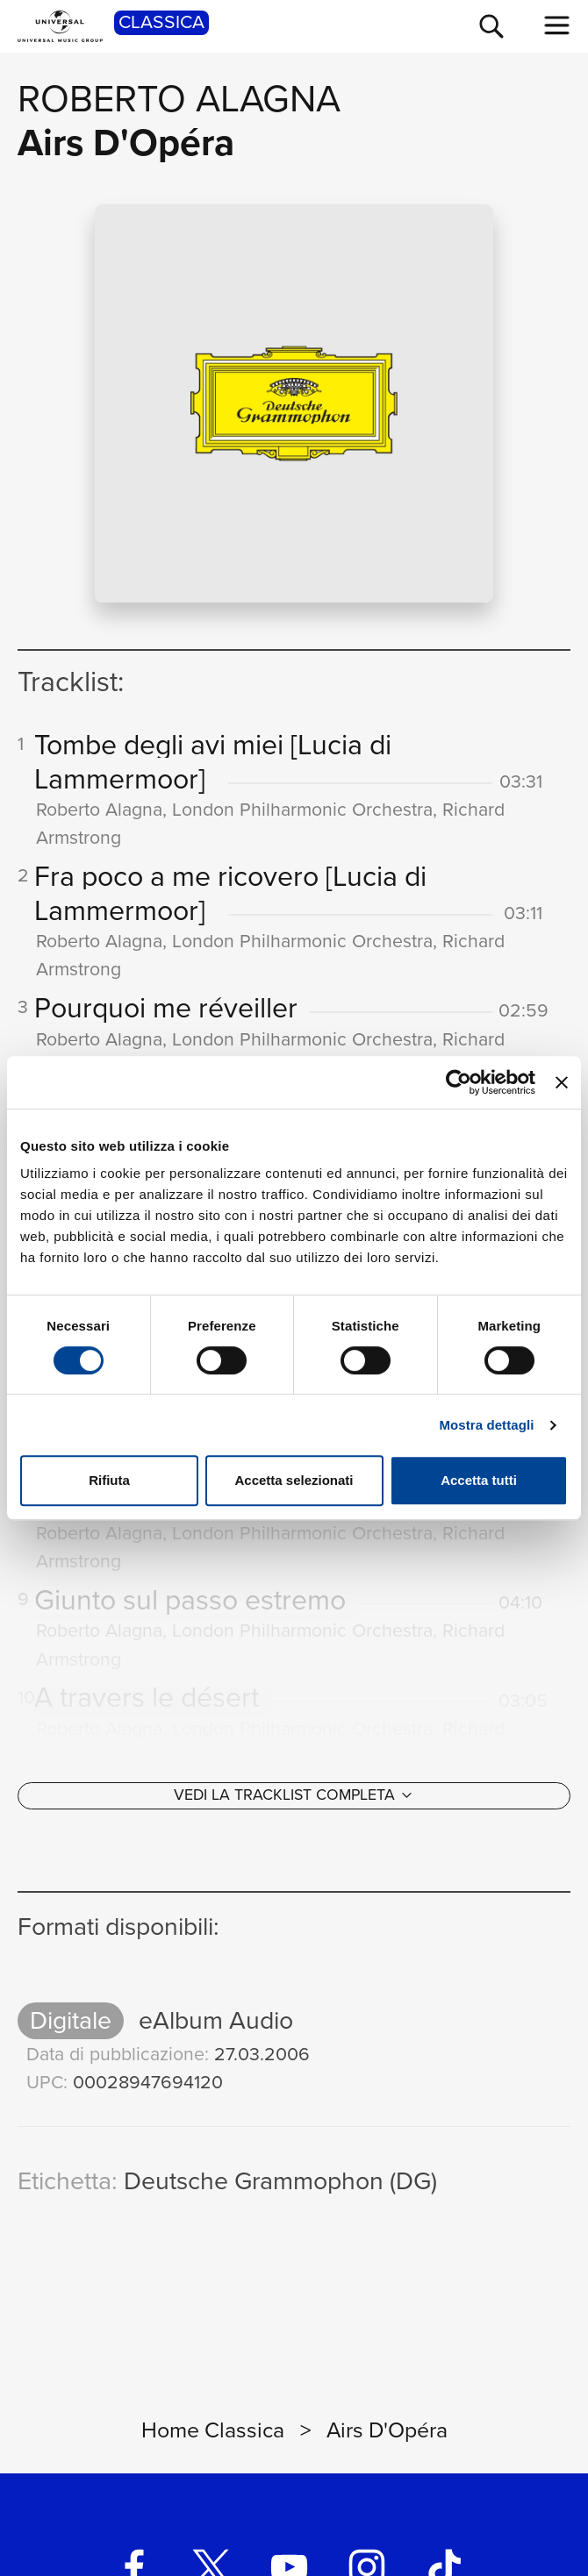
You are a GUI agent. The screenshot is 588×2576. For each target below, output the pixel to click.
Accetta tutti (479, 1480)
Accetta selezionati (293, 1480)
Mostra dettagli (486, 1424)
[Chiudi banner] (562, 1082)
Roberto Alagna (179, 98)
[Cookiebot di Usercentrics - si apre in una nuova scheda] (458, 1082)
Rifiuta (109, 1480)
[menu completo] (557, 25)
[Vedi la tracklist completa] (294, 1806)
